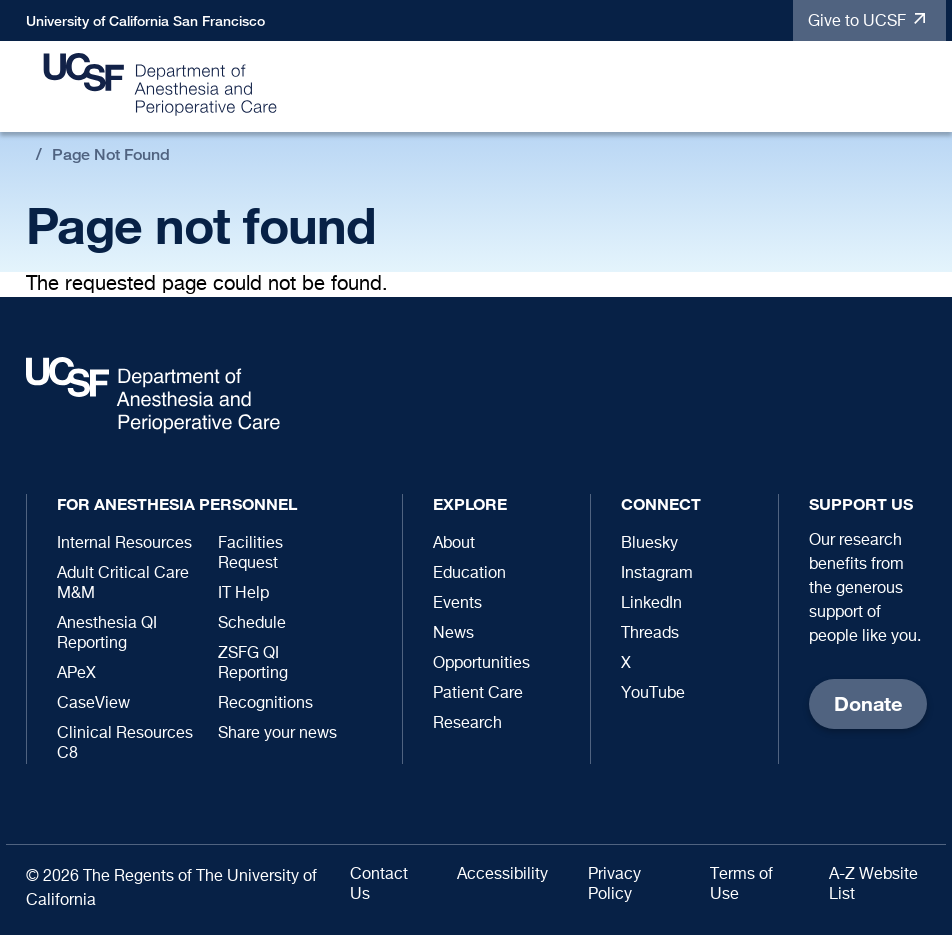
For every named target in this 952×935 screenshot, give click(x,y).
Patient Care (478, 694)
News (453, 634)
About (454, 544)
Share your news (277, 734)
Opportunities (481, 664)
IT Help (243, 594)
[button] (921, 87)
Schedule (252, 624)
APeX (76, 674)
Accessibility (502, 875)
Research (467, 724)
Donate (868, 703)
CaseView (93, 704)
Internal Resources (124, 544)
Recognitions (265, 704)
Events (457, 604)
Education (469, 574)
